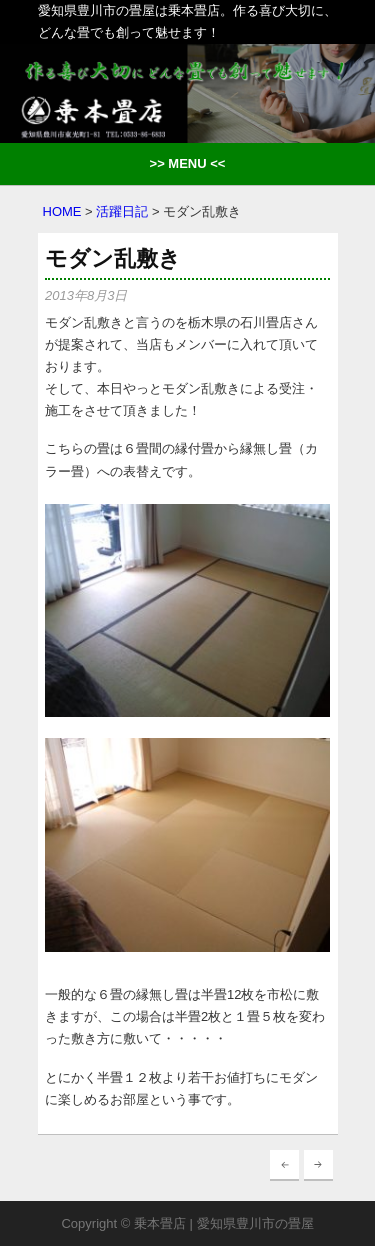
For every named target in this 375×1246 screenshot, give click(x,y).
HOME (62, 211)
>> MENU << (188, 163)
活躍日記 (122, 211)
